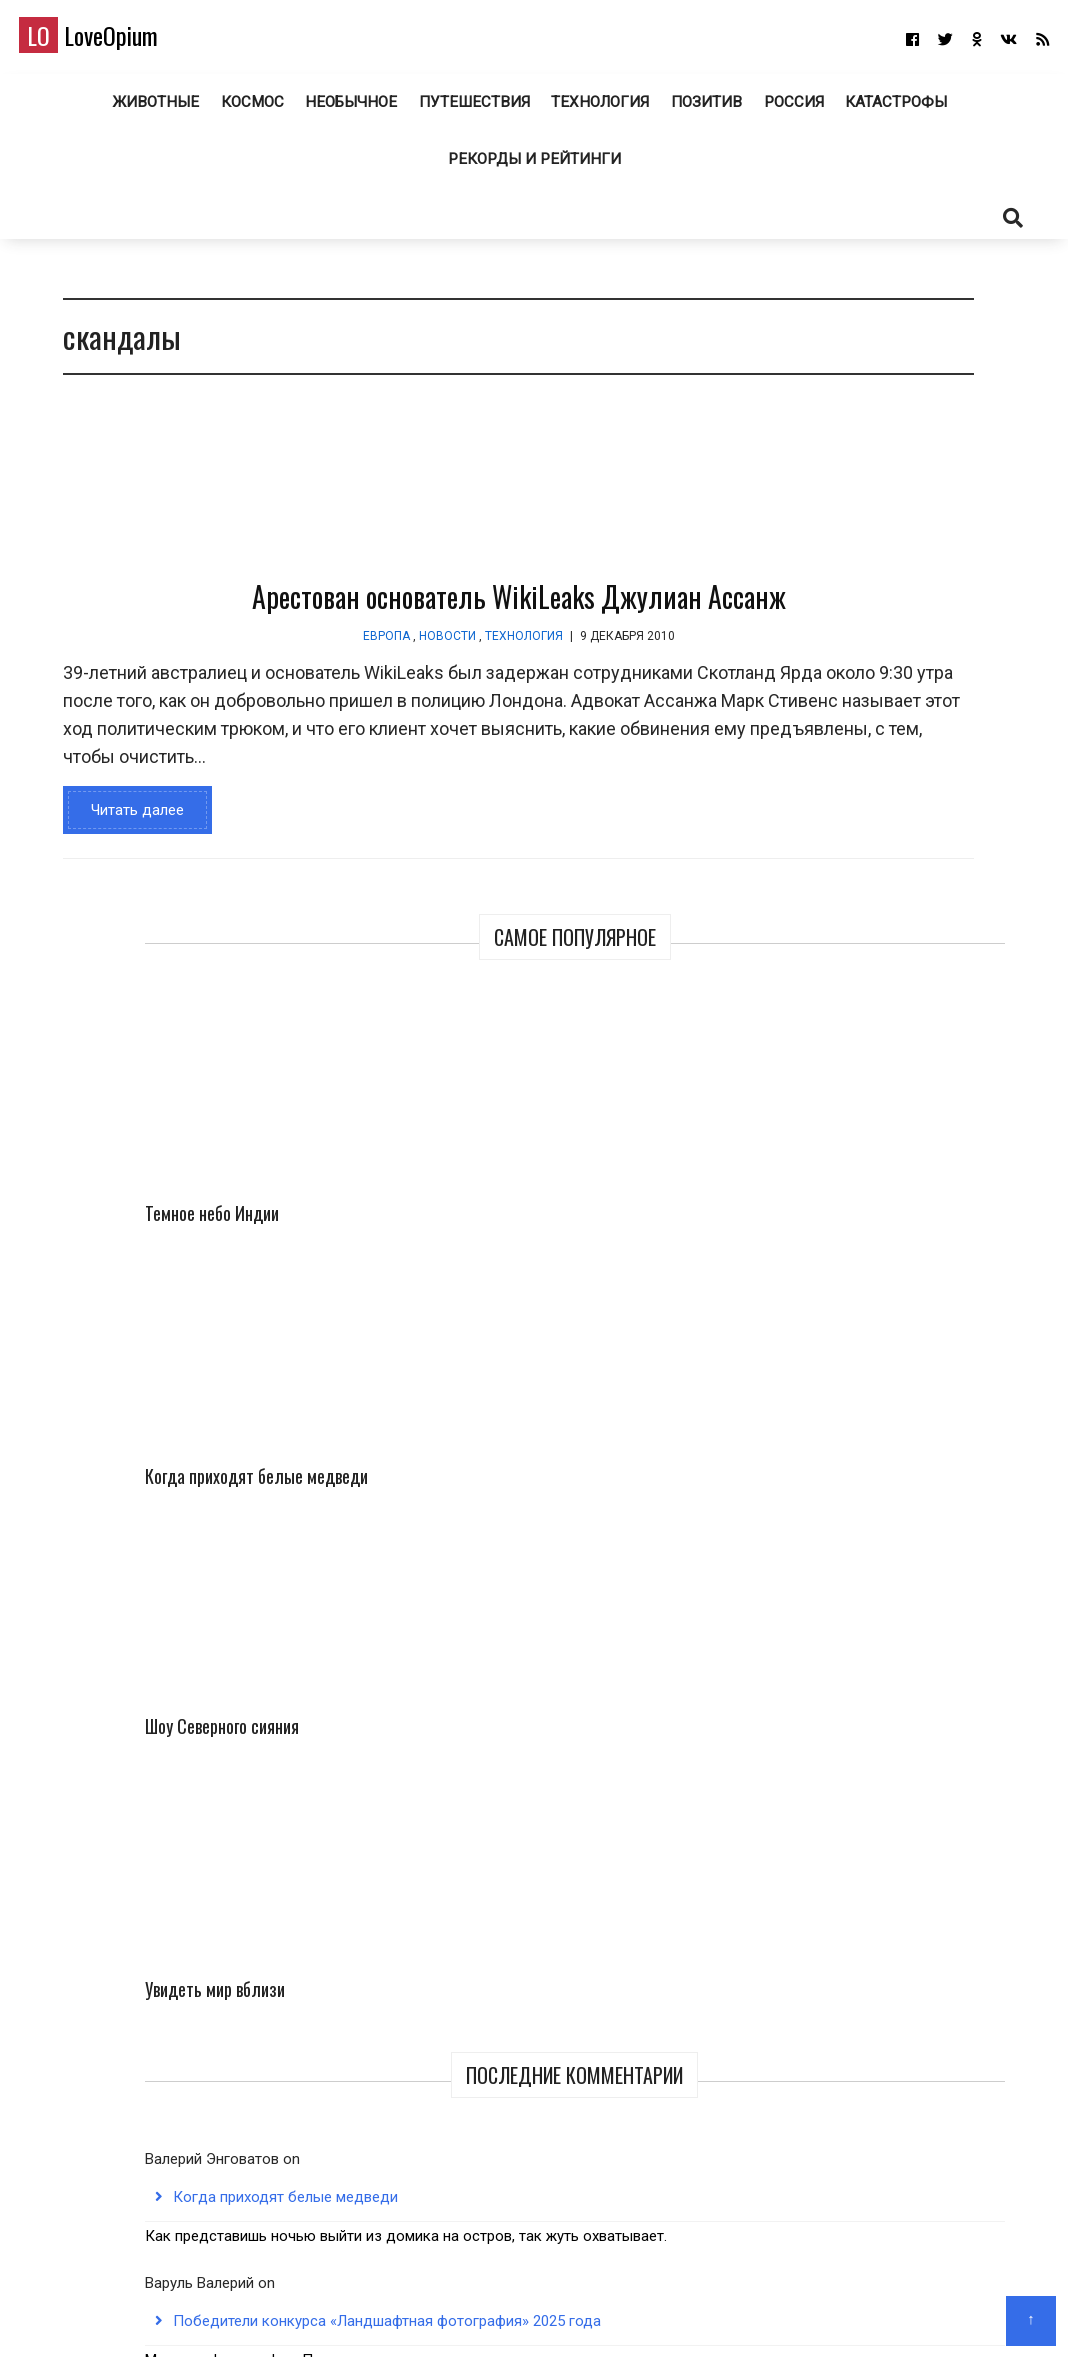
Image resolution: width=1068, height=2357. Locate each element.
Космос (251, 109)
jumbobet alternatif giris (887, 1370)
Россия (790, 109)
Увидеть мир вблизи (952, 717)
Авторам (593, 2312)
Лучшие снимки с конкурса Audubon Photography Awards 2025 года (893, 1447)
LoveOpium (119, 41)
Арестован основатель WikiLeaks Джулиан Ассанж (397, 612)
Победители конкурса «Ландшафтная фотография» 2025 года (890, 1218)
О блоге (524, 2312)
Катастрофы (894, 109)
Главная (459, 2312)
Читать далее (124, 853)
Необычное (349, 109)
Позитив (702, 109)
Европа (264, 651)
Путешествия (470, 109)
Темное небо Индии (824, 515)
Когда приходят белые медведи (941, 542)
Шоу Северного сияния (832, 717)
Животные (154, 109)
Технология (595, 109)
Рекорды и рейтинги (534, 167)
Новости (325, 651)
